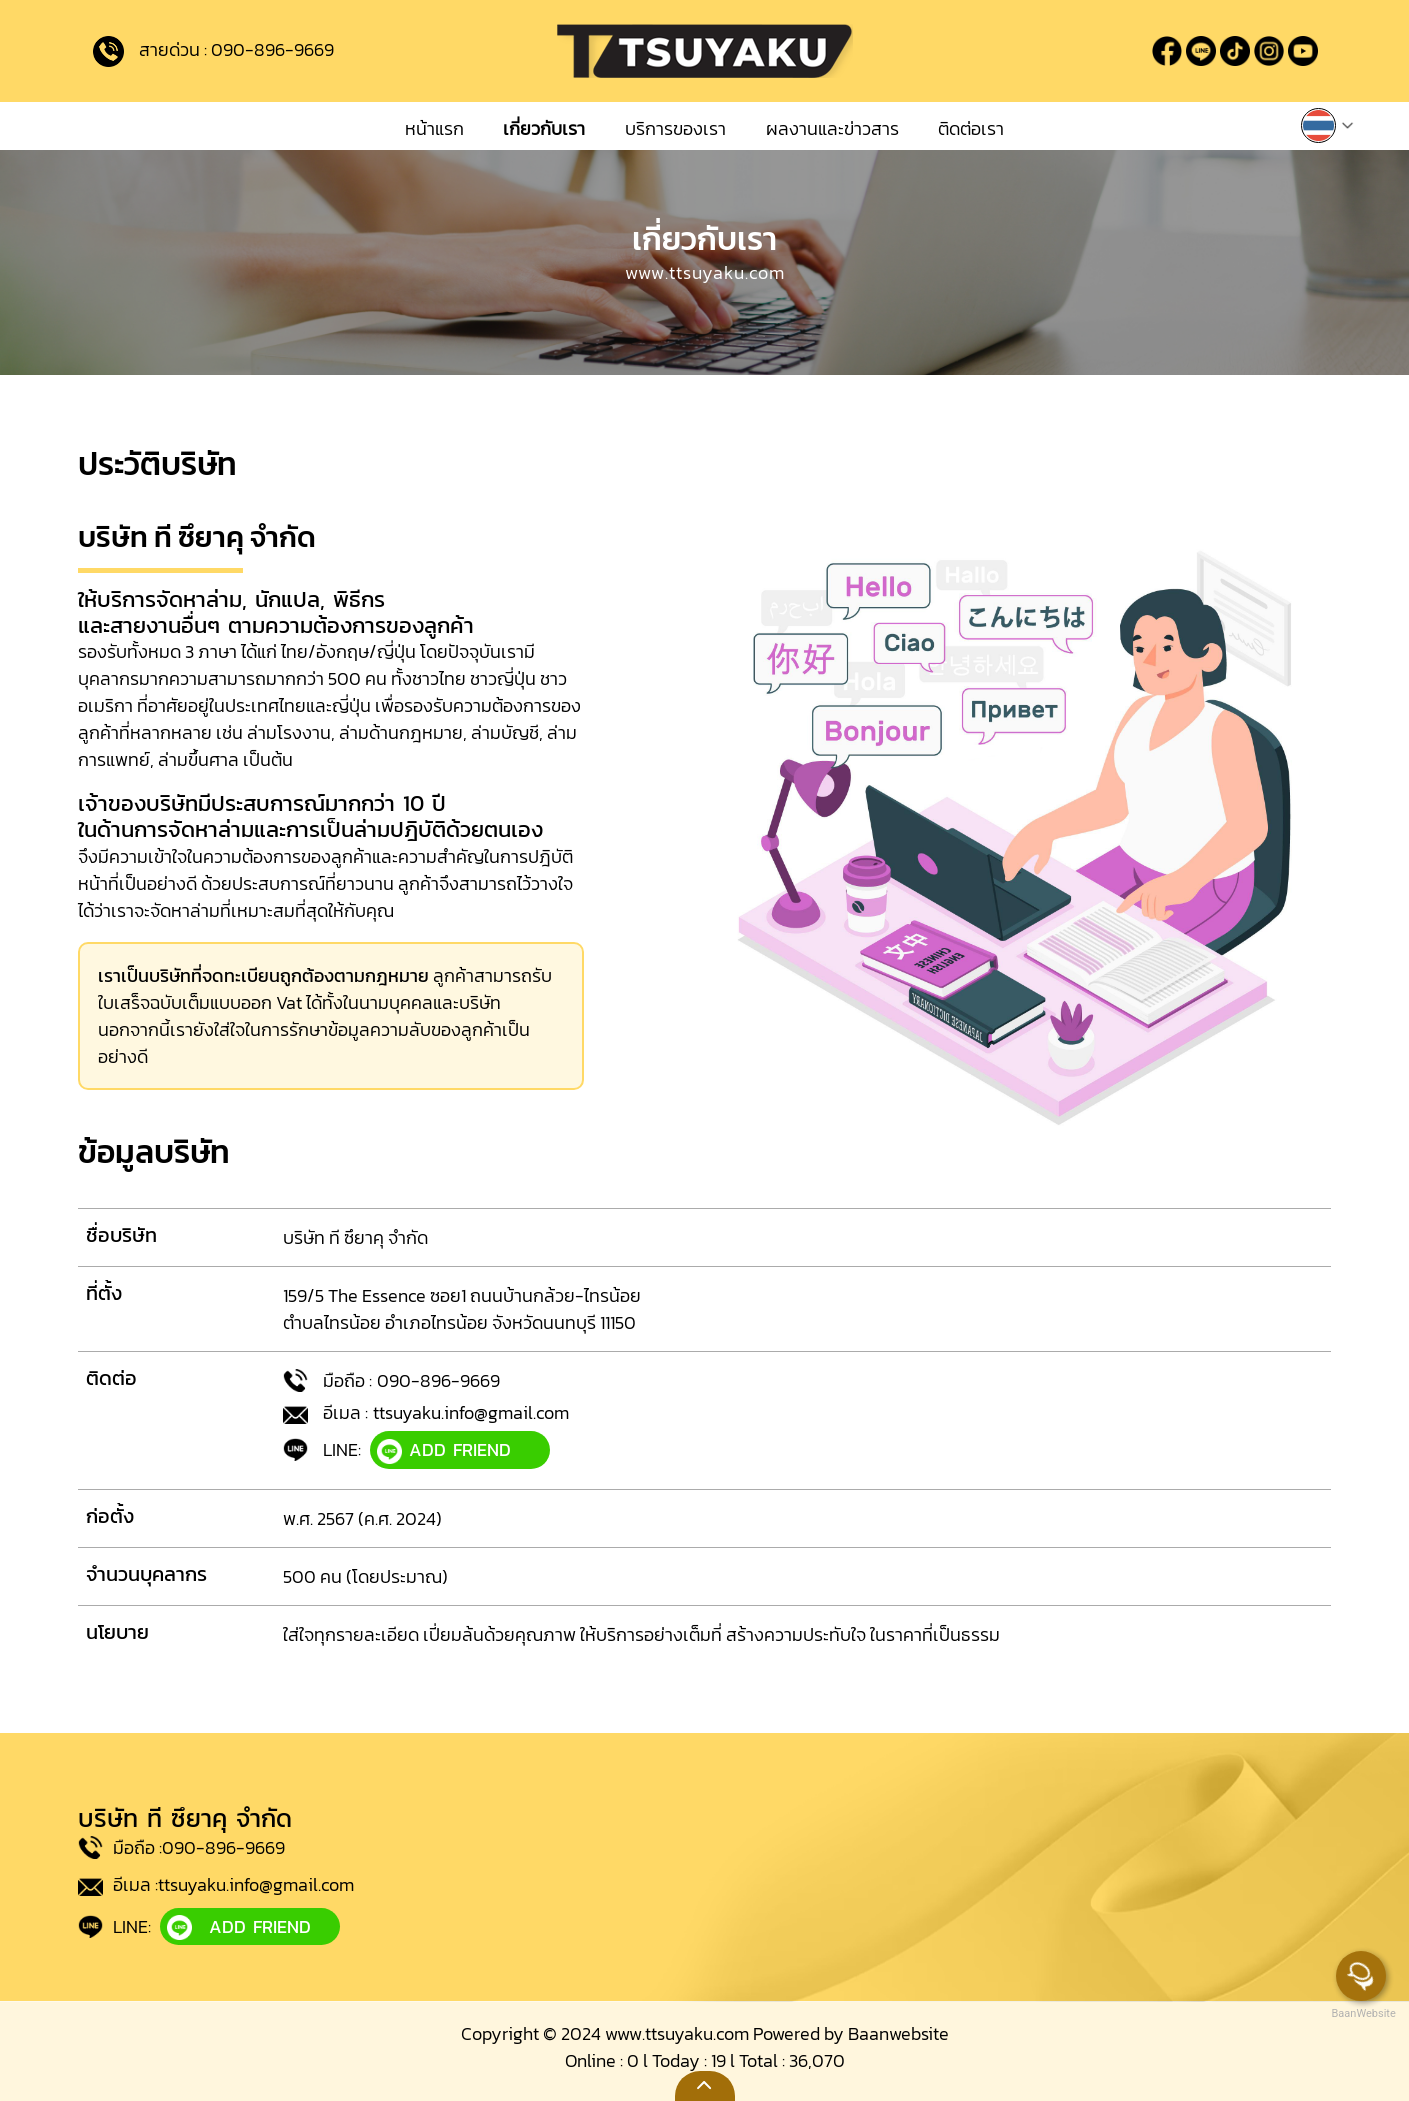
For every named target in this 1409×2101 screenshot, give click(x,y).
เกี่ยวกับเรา (544, 128)
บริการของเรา (675, 128)
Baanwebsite (898, 2033)
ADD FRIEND (444, 1450)
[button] (1328, 123)
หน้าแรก (434, 128)
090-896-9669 (272, 48)
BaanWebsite (1362, 2013)
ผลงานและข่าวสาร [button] (832, 128)
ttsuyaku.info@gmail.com (471, 1412)
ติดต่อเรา (971, 128)
